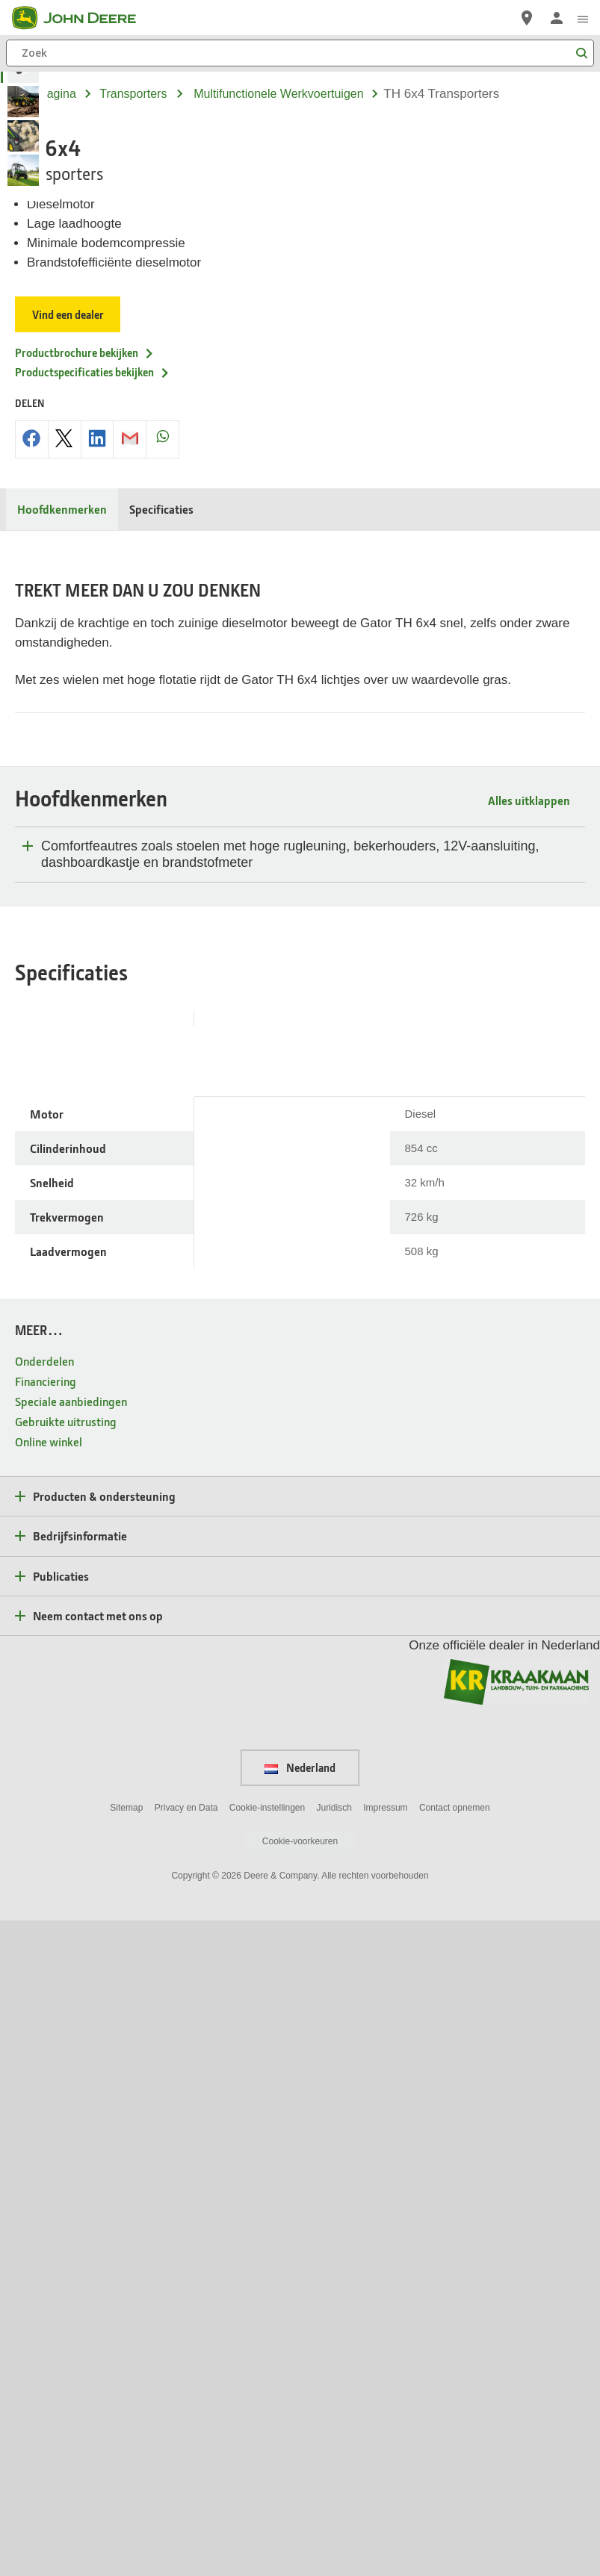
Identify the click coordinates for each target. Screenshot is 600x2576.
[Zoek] (300, 53)
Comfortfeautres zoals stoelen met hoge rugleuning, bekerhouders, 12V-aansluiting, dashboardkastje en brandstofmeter (290, 1509)
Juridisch (334, 2462)
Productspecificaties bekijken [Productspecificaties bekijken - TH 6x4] (92, 709)
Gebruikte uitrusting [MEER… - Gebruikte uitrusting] (66, 2076)
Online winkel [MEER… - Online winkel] (48, 2096)
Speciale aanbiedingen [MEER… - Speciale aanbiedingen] (71, 2056)
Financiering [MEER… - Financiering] (45, 2036)
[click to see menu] (583, 18)
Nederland (300, 2422)
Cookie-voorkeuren (300, 2497)
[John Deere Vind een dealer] (527, 18)
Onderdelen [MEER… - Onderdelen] (44, 2015)
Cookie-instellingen (267, 2462)
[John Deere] (83, 18)
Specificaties (161, 846)
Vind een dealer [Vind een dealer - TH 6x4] (69, 651)
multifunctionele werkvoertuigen (278, 93)
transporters (133, 93)
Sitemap (126, 2462)
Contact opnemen (454, 2462)
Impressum (385, 2462)
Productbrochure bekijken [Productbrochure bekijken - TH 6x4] (85, 689)
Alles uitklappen (529, 1455)
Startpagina (45, 93)
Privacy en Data (186, 2462)
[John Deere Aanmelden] (557, 18)
